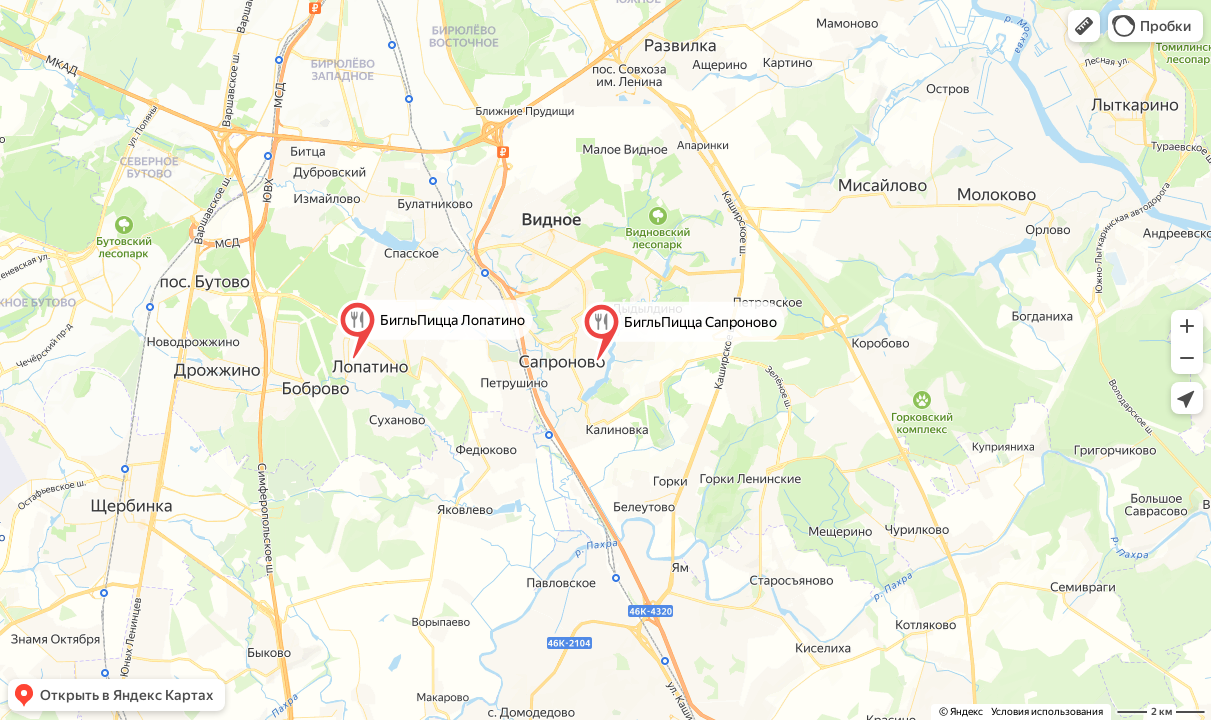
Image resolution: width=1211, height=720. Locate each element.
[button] (1084, 26)
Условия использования (1047, 711)
